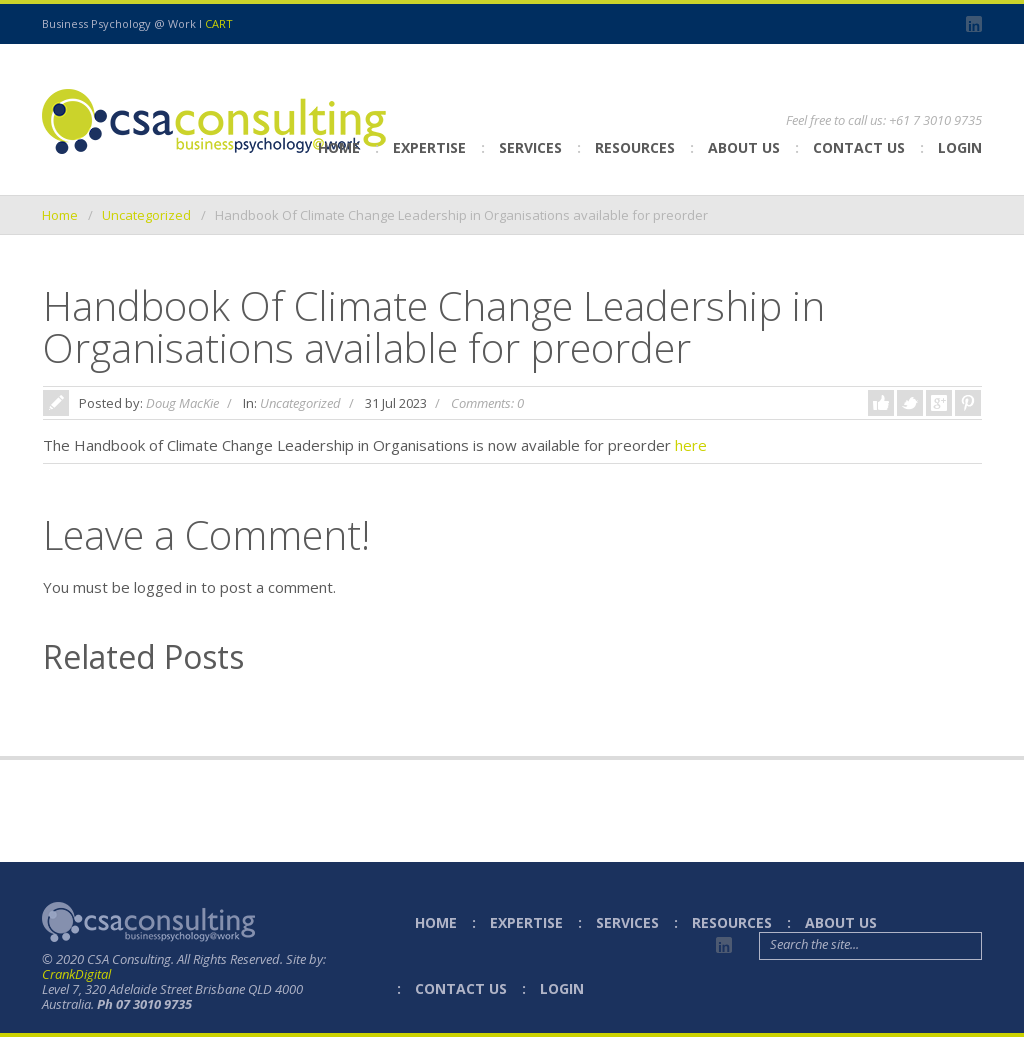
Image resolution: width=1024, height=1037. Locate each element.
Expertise (429, 147)
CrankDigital (76, 974)
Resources (635, 147)
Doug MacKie (182, 403)
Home (339, 147)
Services (530, 147)
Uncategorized (146, 215)
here (691, 445)
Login (960, 147)
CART (219, 23)
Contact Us (859, 147)
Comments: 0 (487, 403)
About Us (744, 147)
